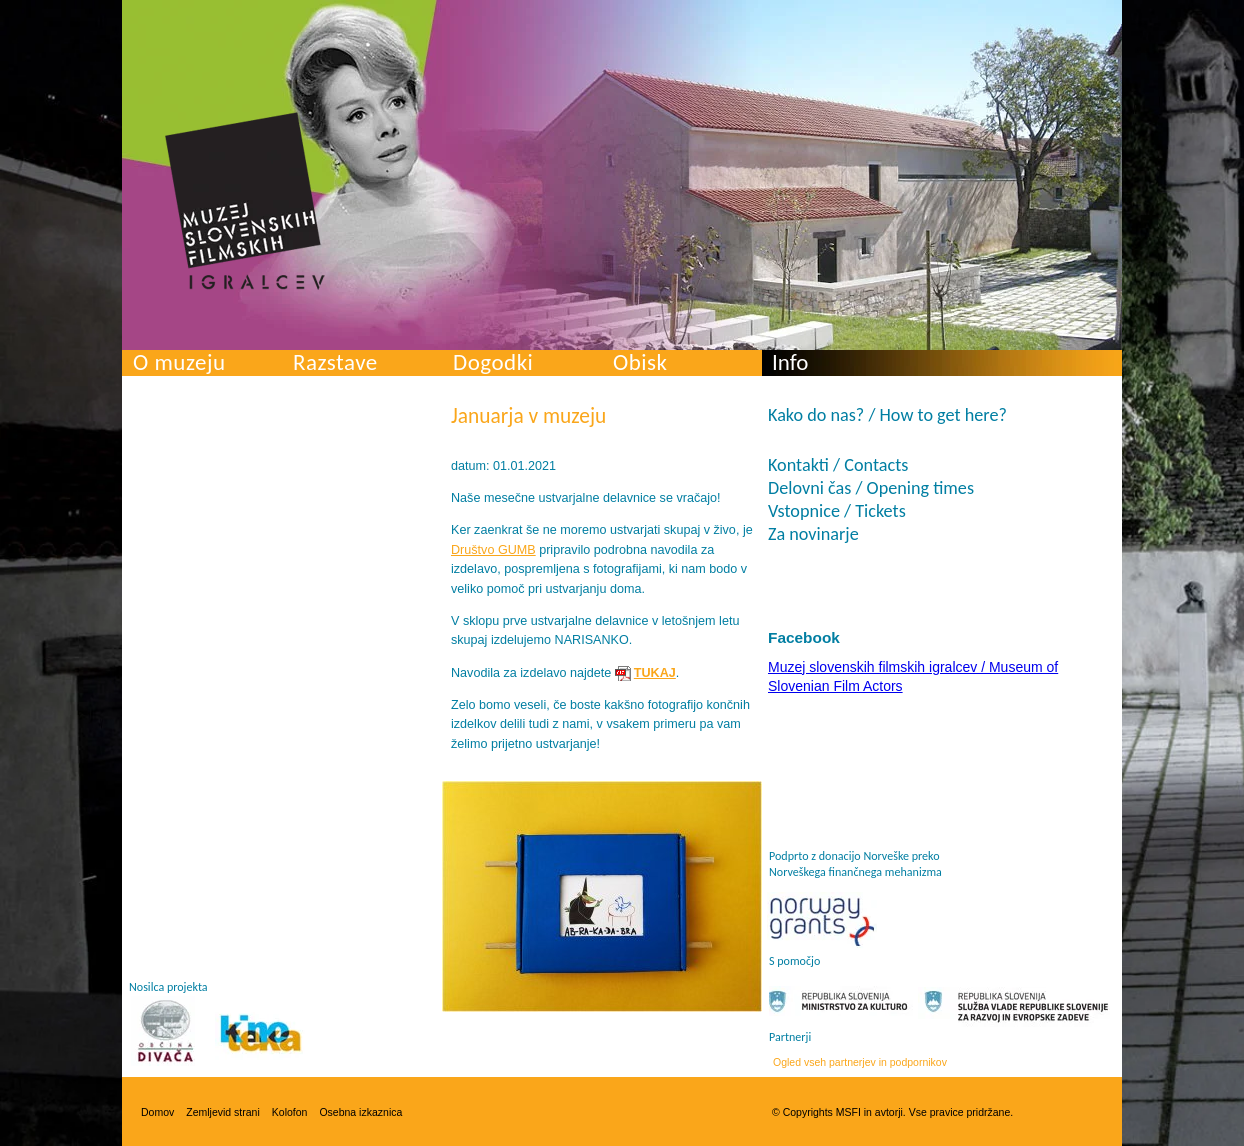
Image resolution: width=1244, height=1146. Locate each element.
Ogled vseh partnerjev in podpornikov (860, 1062)
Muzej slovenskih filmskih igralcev (245, 201)
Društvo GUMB (493, 550)
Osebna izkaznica (360, 1112)
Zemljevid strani (223, 1112)
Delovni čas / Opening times (871, 488)
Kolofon (290, 1112)
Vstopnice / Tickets (837, 511)
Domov (157, 1112)
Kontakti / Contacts (838, 465)
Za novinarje (813, 534)
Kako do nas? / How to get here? (887, 415)
